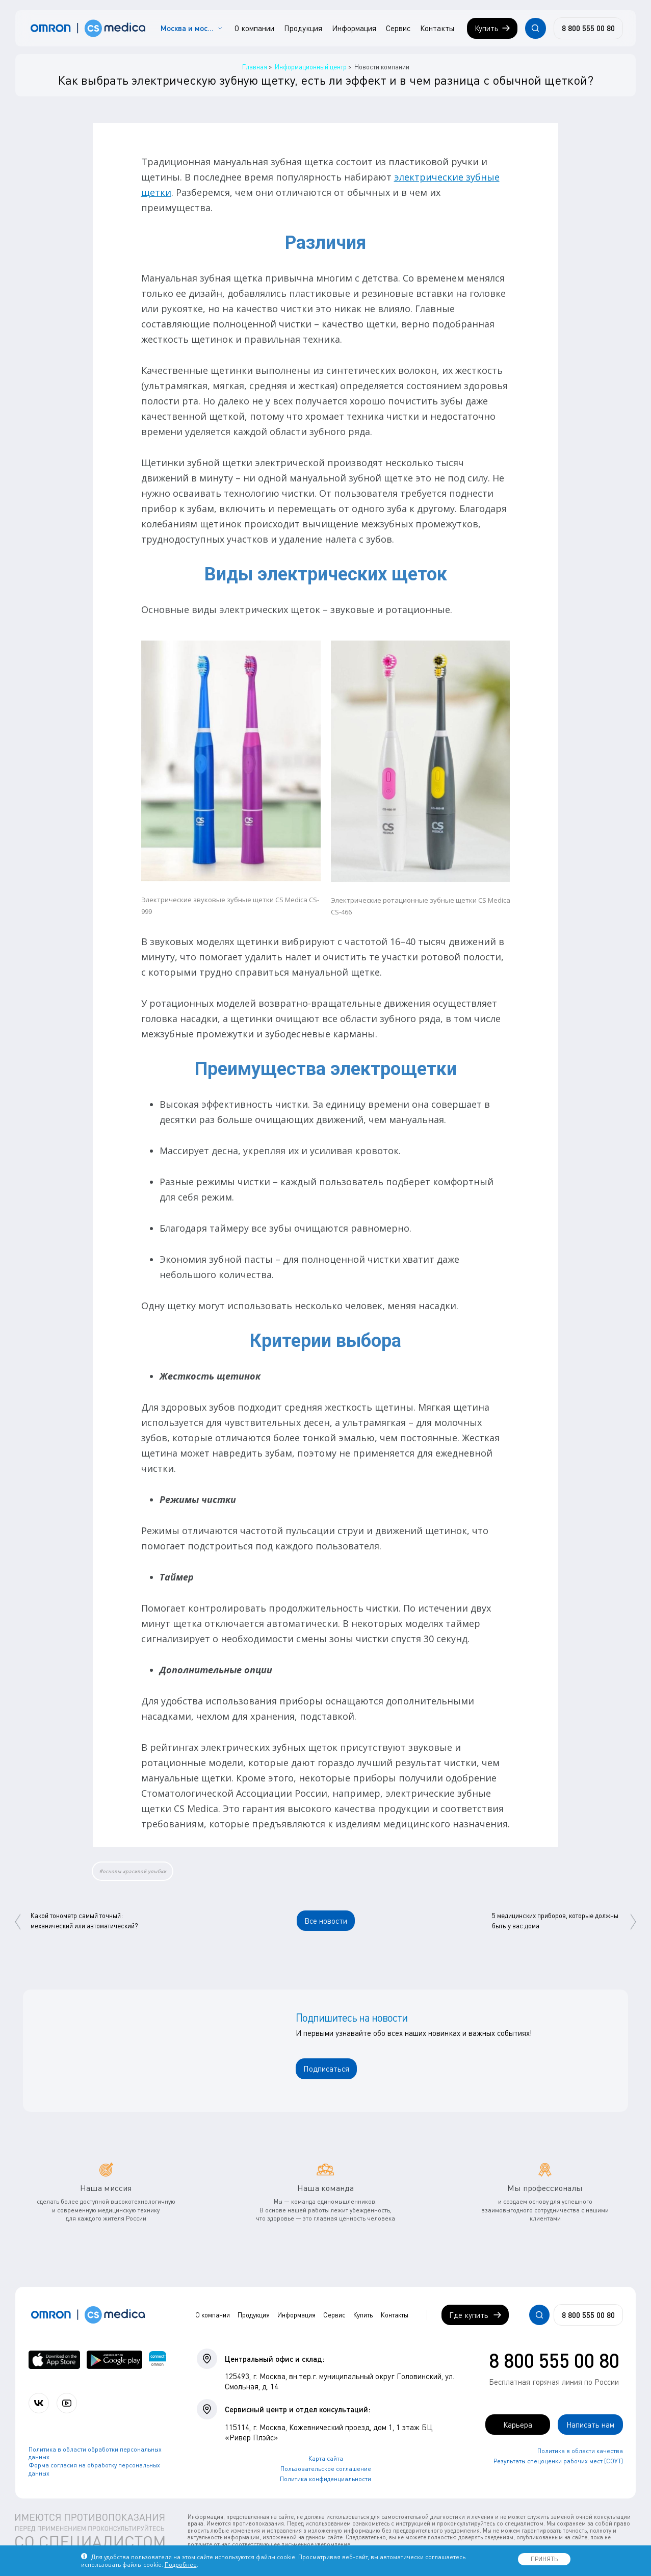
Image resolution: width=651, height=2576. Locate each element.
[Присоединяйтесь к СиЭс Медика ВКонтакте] (39, 2403)
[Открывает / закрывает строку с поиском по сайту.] (535, 28)
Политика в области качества (580, 2451)
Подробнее (181, 2564)
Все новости (325, 1920)
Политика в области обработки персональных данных (95, 2453)
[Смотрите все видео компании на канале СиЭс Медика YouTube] (67, 2403)
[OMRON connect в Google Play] (114, 2360)
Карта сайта (325, 2458)
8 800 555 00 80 (554, 2360)
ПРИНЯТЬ (544, 2559)
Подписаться (326, 2068)
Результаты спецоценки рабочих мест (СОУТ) (558, 2461)
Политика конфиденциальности (325, 2479)
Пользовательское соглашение (325, 2468)
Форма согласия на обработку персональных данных (94, 2469)
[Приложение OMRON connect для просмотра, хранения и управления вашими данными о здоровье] (157, 2360)
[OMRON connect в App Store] (55, 2360)
